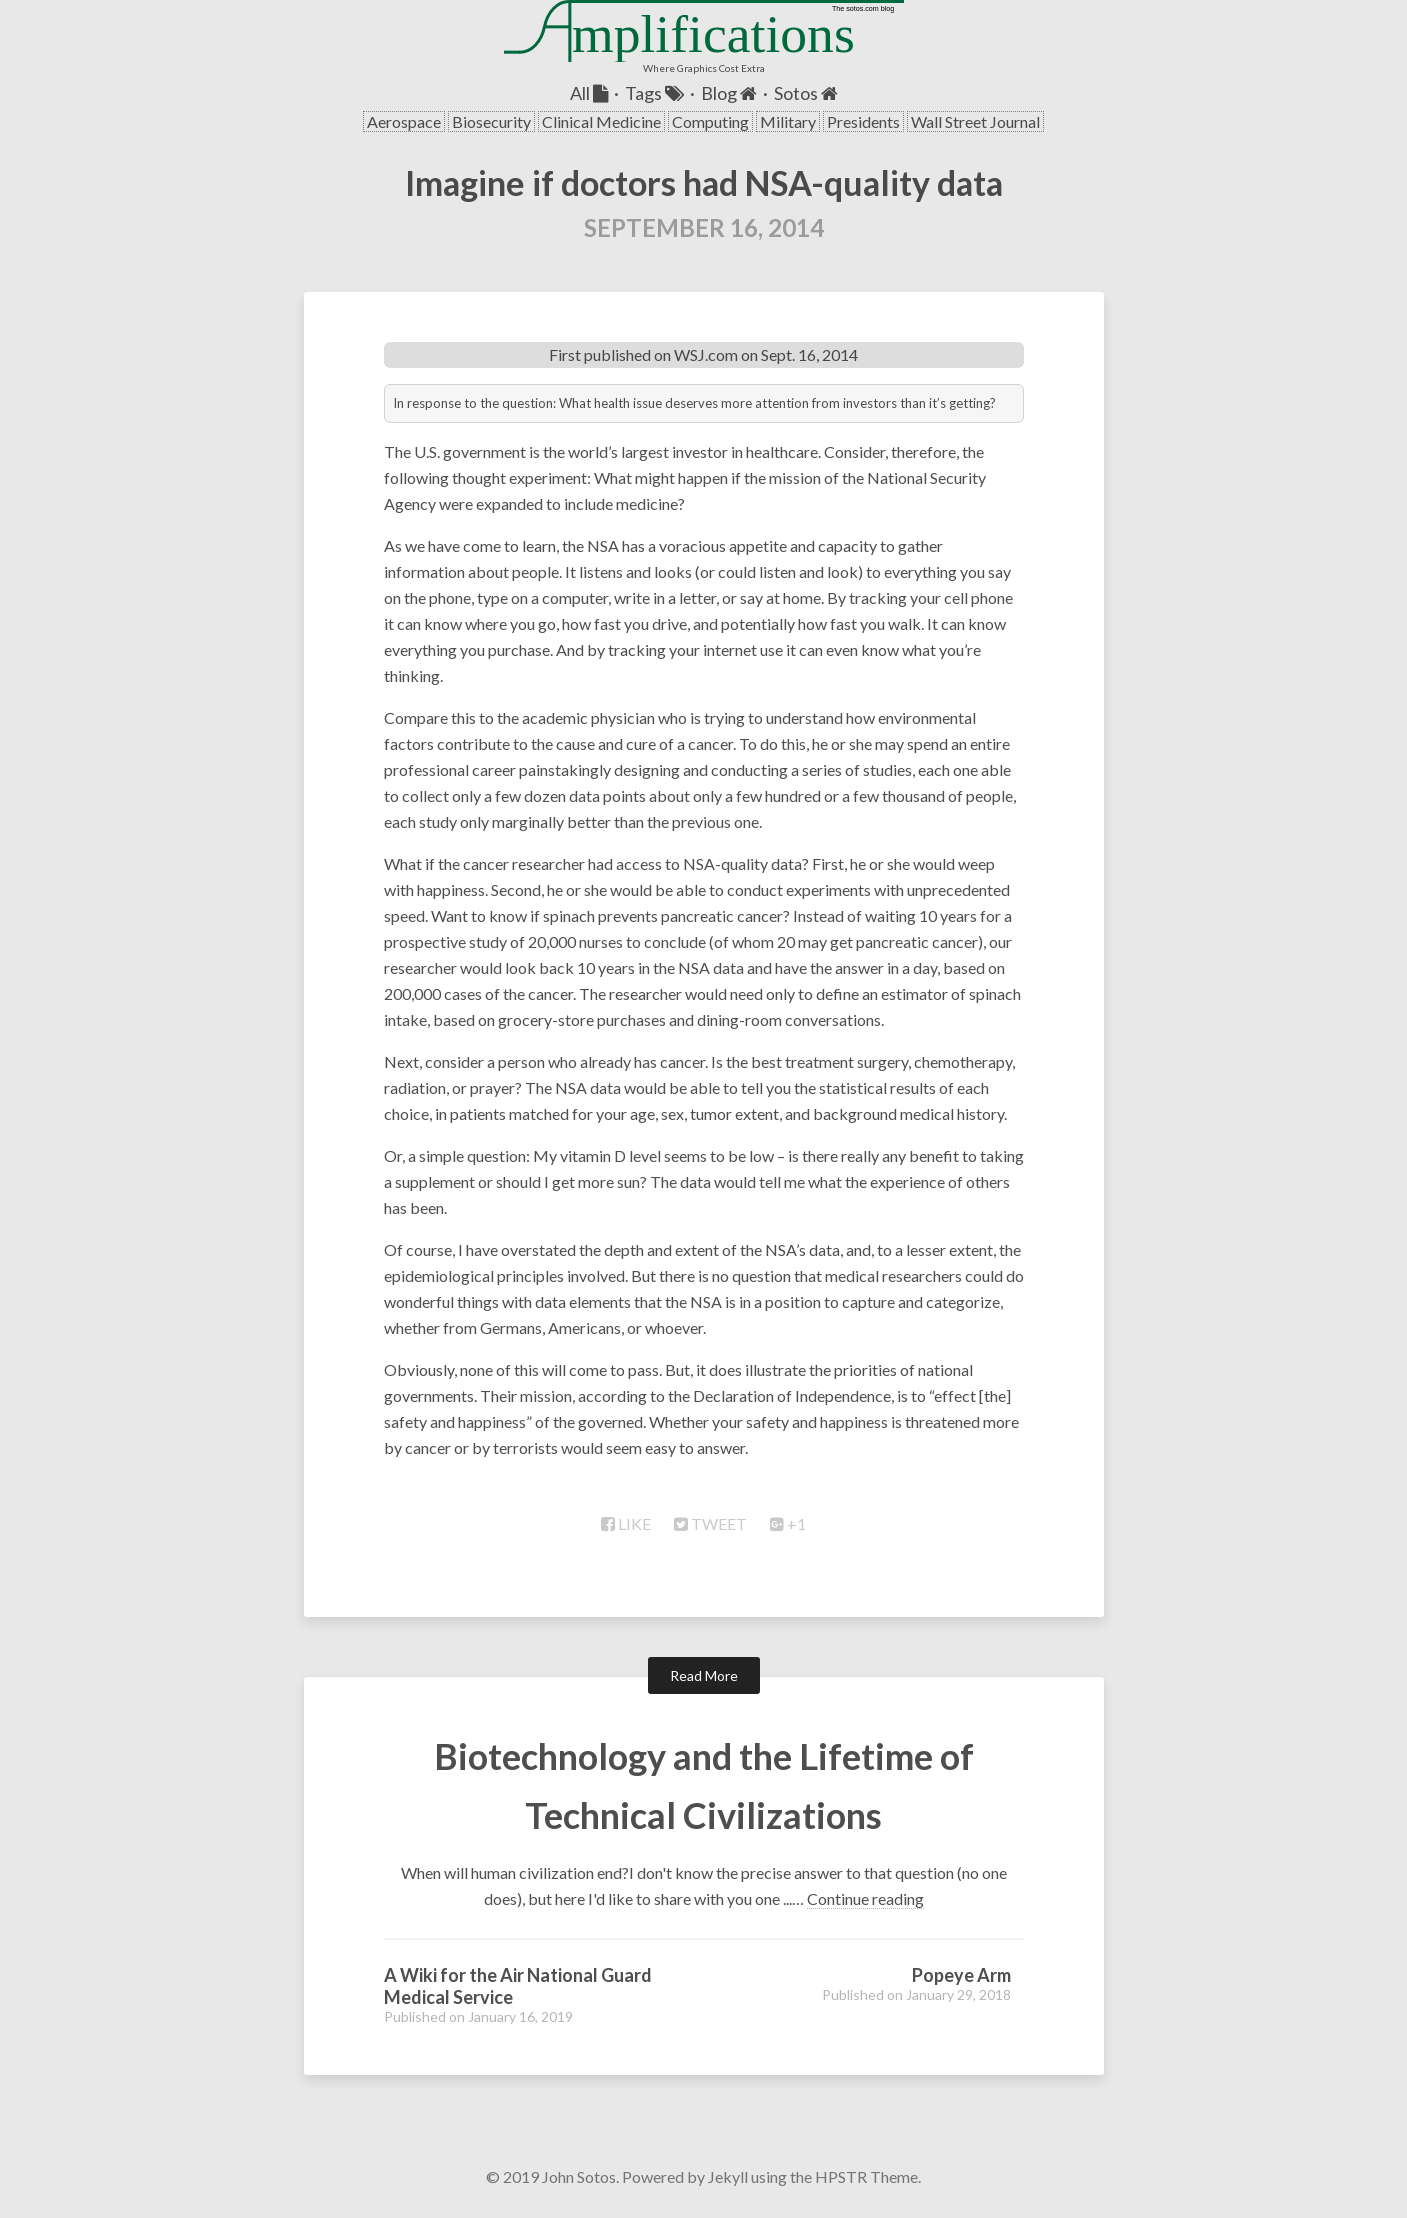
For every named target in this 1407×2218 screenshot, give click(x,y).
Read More (704, 1675)
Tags (654, 93)
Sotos (806, 93)
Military (788, 121)
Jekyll (728, 2176)
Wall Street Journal (975, 121)
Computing (710, 121)
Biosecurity (491, 121)
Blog (729, 93)
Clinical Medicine (601, 121)
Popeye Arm (961, 1975)
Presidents (863, 121)
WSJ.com (706, 354)
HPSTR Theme (866, 2176)
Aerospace (404, 121)
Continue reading (865, 1898)
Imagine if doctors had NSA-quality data (704, 182)
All (589, 93)
